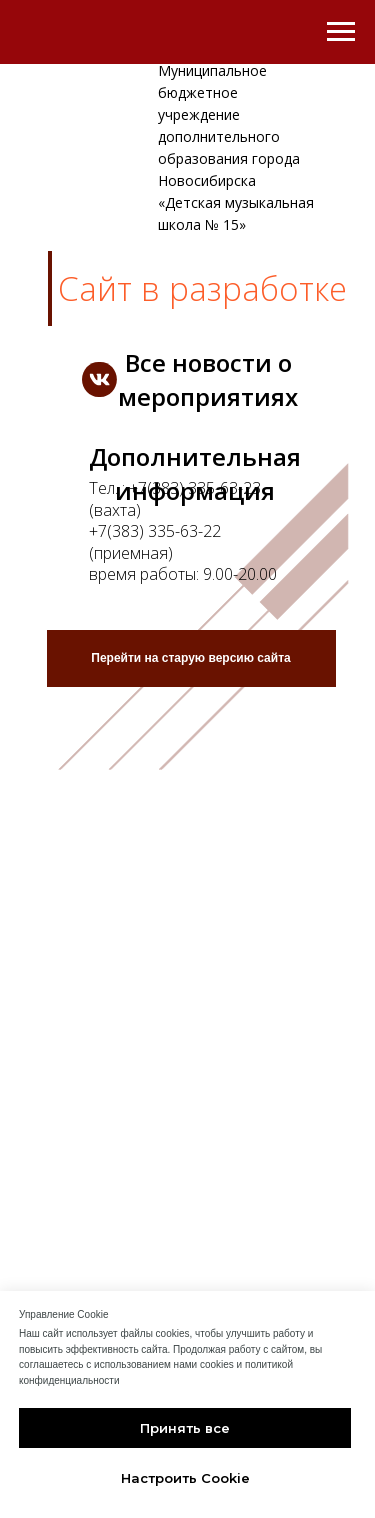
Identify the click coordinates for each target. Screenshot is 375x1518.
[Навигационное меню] (341, 32)
